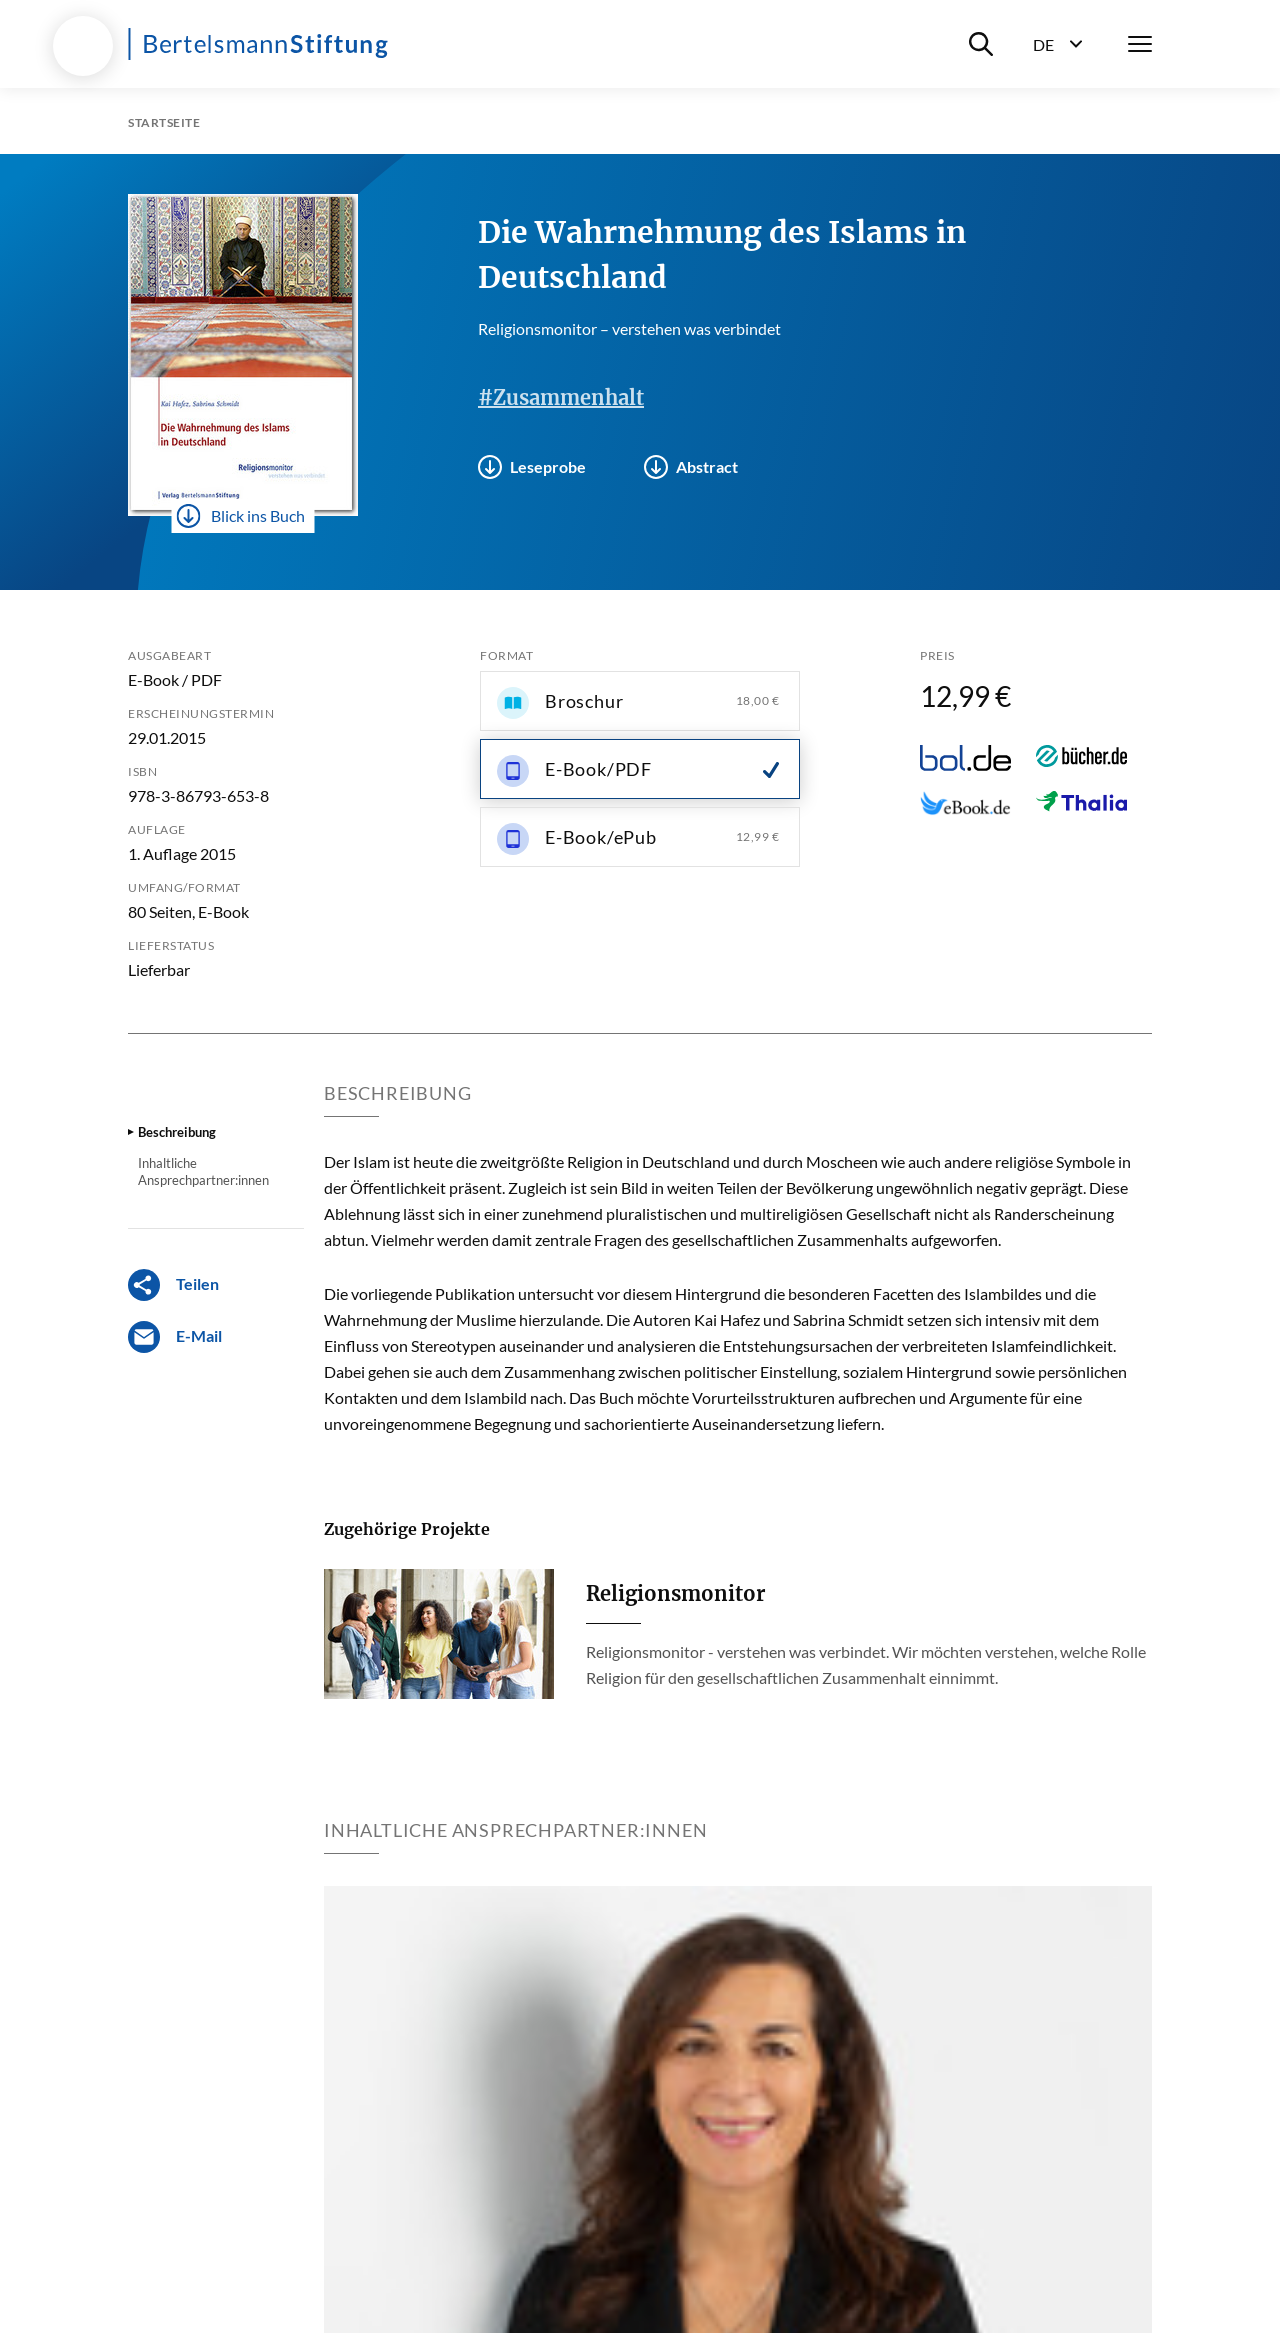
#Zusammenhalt (561, 397)
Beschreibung (177, 1132)
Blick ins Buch (241, 516)
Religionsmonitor (675, 1593)
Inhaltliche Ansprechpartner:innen (203, 1171)
